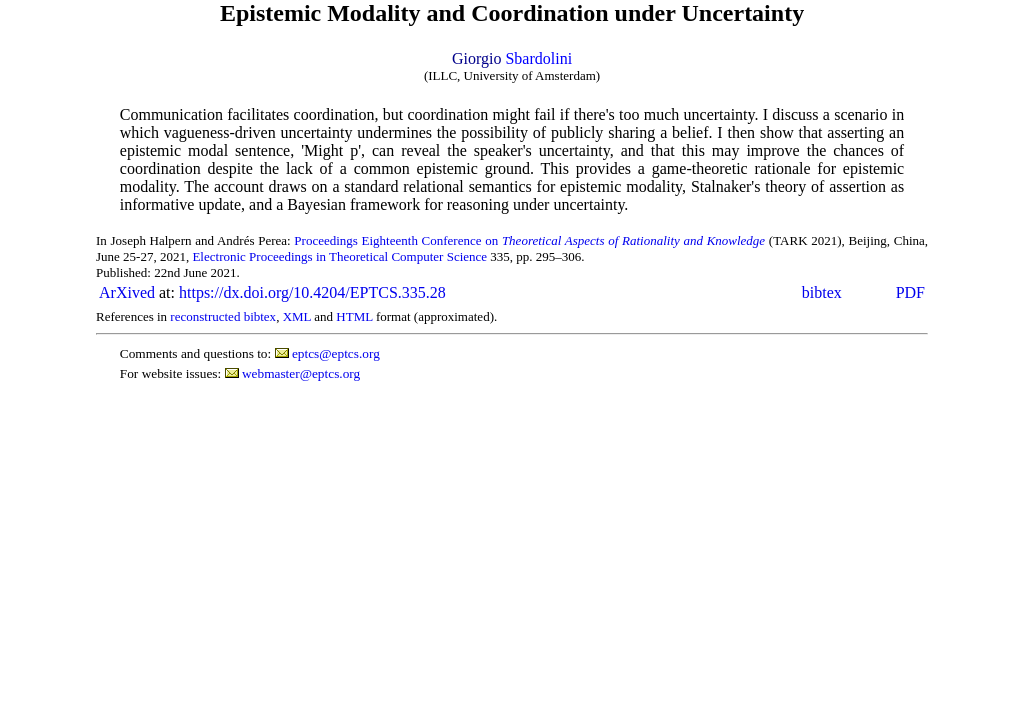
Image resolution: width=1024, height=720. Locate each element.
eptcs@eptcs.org (336, 353)
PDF (910, 292)
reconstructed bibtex (223, 316)
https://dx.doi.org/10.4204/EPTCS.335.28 (312, 292)
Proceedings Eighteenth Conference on (529, 240)
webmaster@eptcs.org (301, 373)
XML (297, 316)
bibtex (822, 292)
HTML (354, 316)
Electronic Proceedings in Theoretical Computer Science (339, 256)
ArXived (127, 292)
